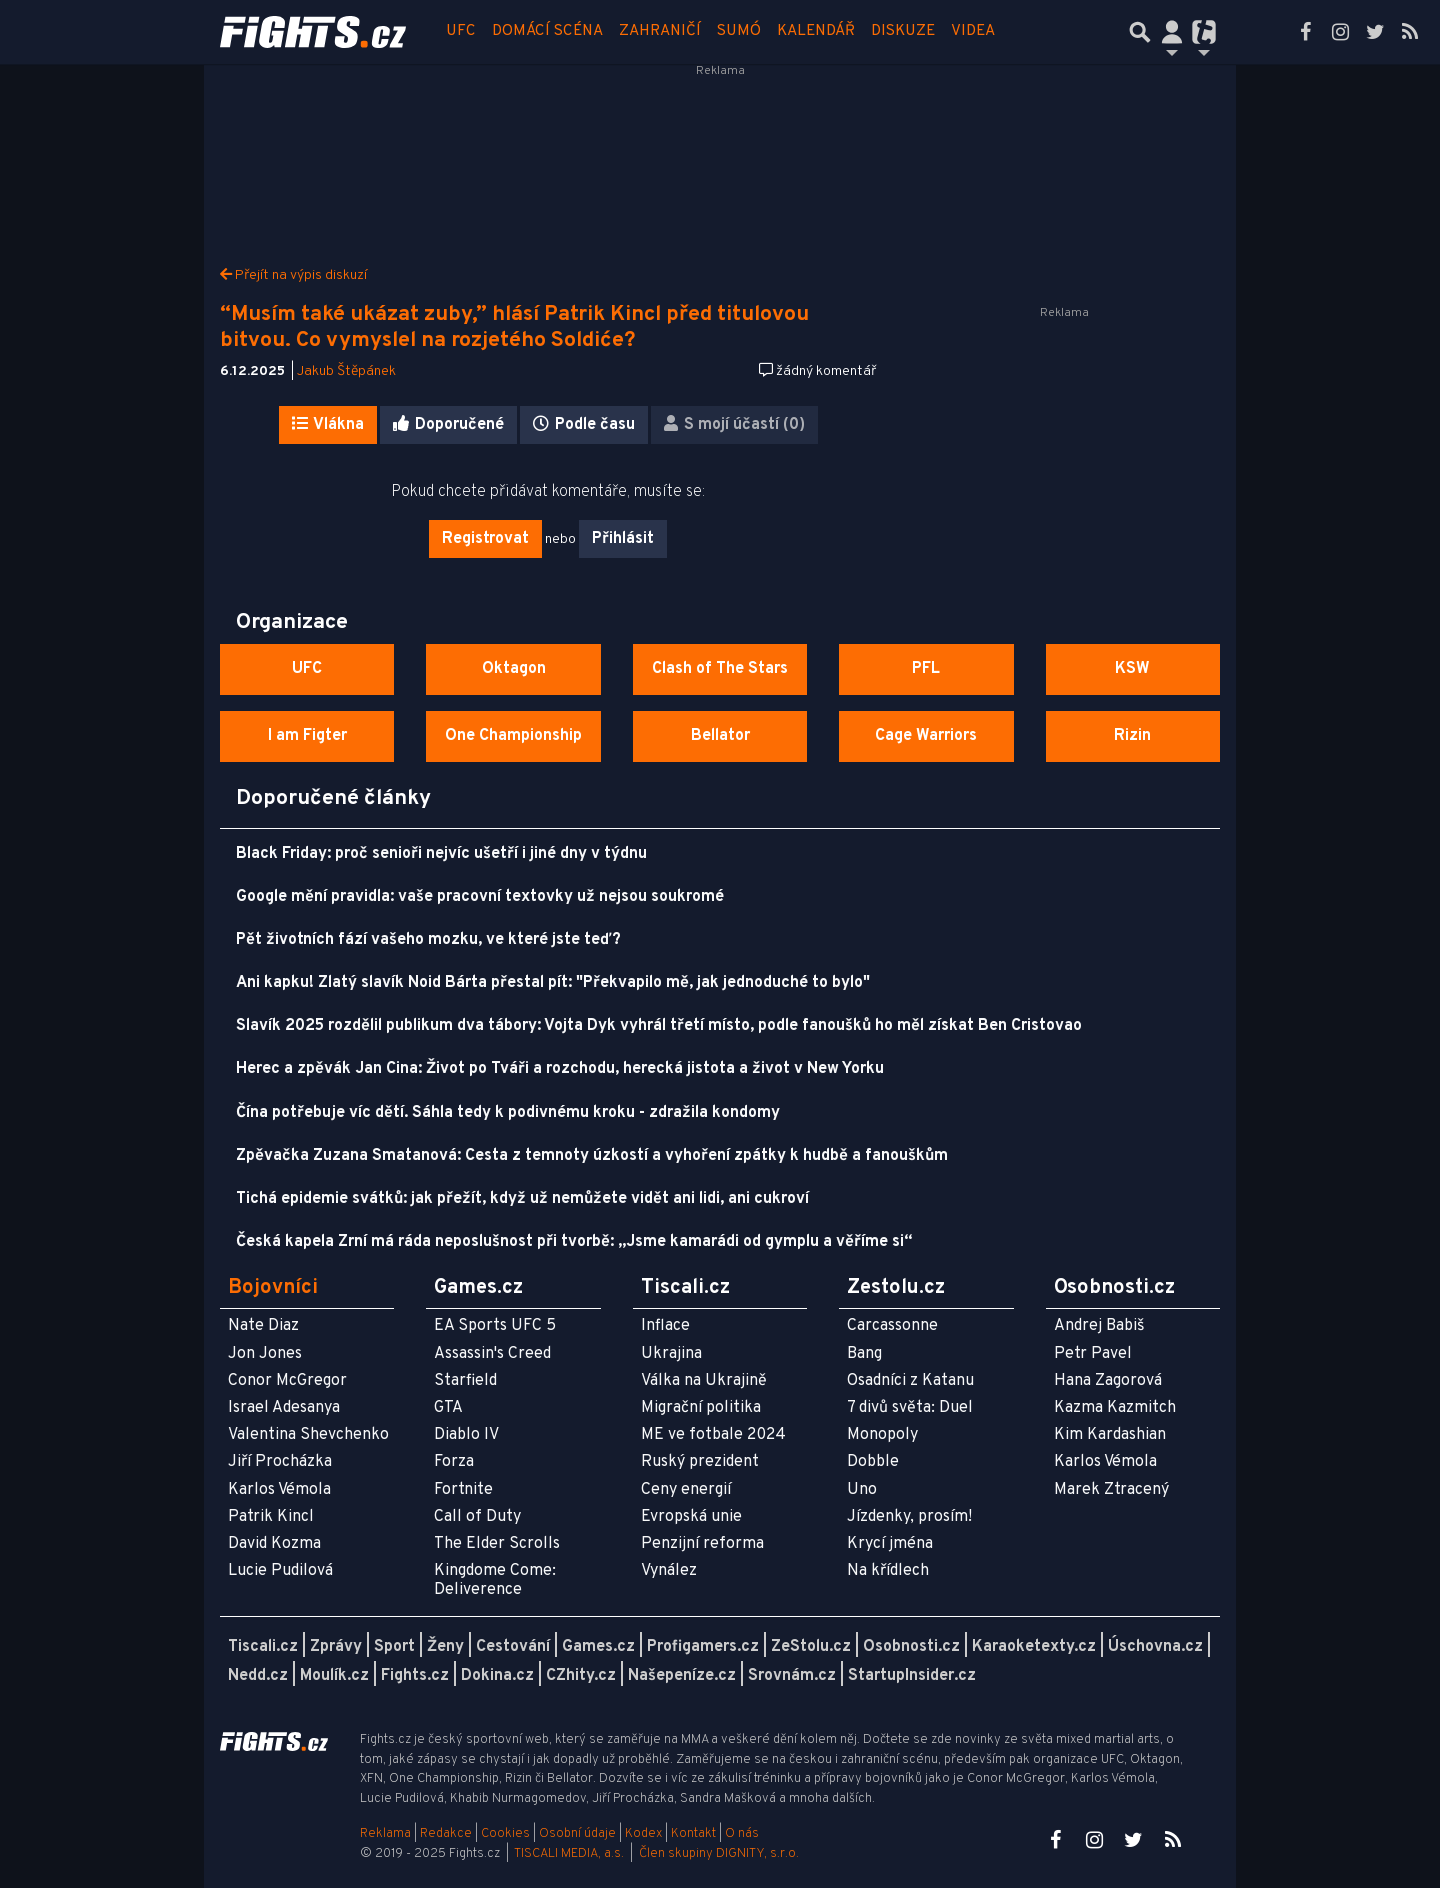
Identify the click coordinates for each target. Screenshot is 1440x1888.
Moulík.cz (334, 1676)
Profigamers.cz (703, 1647)
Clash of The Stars (720, 669)
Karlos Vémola (279, 1490)
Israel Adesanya (284, 1408)
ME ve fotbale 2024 (713, 1435)
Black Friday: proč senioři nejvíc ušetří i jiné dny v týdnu (441, 854)
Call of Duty (477, 1517)
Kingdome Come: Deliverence (495, 1580)
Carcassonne (892, 1326)
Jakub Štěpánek (346, 371)
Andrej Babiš (1099, 1326)
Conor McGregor (287, 1381)
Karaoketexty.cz (1034, 1647)
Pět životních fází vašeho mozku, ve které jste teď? (428, 940)
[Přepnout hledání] (1140, 32)
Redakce (446, 1834)
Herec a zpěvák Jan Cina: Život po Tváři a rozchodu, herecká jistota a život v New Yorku (560, 1069)
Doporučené (448, 425)
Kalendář (816, 31)
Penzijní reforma (702, 1544)
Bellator (720, 736)
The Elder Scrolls (497, 1544)
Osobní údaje (577, 1834)
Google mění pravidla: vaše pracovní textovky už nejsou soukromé (480, 897)
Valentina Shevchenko (308, 1435)
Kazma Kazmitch (1115, 1408)
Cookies (505, 1834)
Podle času (584, 425)
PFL (926, 669)
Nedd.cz (258, 1676)
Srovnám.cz (792, 1676)
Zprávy (336, 1647)
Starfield (465, 1381)
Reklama (385, 1834)
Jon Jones (265, 1354)
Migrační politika (701, 1408)
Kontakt (695, 1834)
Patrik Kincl (271, 1517)
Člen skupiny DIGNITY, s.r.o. (719, 1854)
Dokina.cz (497, 1676)
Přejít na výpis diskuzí (293, 275)
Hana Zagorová (1108, 1381)
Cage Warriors (926, 736)
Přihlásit (623, 539)
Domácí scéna (547, 31)
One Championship (513, 736)
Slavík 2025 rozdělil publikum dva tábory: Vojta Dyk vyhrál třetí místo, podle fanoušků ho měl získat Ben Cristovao (659, 1026)
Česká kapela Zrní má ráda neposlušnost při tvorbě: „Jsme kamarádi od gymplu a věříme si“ (574, 1242)
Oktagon (514, 669)
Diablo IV (466, 1435)
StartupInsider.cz (912, 1676)
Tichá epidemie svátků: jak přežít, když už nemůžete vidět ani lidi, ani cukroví (522, 1199)
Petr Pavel (1093, 1354)
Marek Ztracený (1111, 1490)
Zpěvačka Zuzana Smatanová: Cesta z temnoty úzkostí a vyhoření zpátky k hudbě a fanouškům (592, 1156)
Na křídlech (888, 1571)
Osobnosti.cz (911, 1647)
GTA (448, 1408)
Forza (454, 1462)
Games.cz (598, 1647)
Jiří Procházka (280, 1462)
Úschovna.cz (1155, 1647)
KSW (1132, 669)
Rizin (1132, 736)
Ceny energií (686, 1490)
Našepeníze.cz (682, 1676)
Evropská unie (691, 1517)
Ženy (445, 1647)
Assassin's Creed (492, 1354)
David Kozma (274, 1544)
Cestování (513, 1647)
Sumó (739, 31)
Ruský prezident (700, 1462)
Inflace (665, 1326)
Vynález (669, 1571)
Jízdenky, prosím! (909, 1517)
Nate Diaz (263, 1326)
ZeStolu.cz (811, 1647)
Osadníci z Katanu (910, 1381)
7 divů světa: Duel (910, 1408)
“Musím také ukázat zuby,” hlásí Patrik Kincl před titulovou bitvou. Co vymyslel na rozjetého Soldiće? (514, 327)
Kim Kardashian (1110, 1435)
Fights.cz (415, 1676)
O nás (742, 1834)
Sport (394, 1647)
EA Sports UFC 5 (495, 1326)
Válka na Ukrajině (704, 1381)
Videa (973, 31)
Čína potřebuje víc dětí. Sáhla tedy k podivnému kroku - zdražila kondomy (508, 1113)
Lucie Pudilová (280, 1571)
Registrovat (485, 539)
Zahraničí (660, 31)
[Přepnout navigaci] (1172, 32)
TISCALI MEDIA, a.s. (569, 1854)
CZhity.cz (581, 1676)
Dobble (873, 1462)
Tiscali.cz (263, 1647)
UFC (461, 31)
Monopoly (882, 1435)
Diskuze (903, 31)
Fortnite (463, 1490)
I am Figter (307, 736)
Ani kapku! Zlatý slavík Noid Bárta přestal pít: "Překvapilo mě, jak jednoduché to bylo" (553, 983)
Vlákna (328, 425)
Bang (864, 1354)
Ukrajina (671, 1354)
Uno (862, 1490)
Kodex (645, 1834)
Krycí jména (890, 1544)
